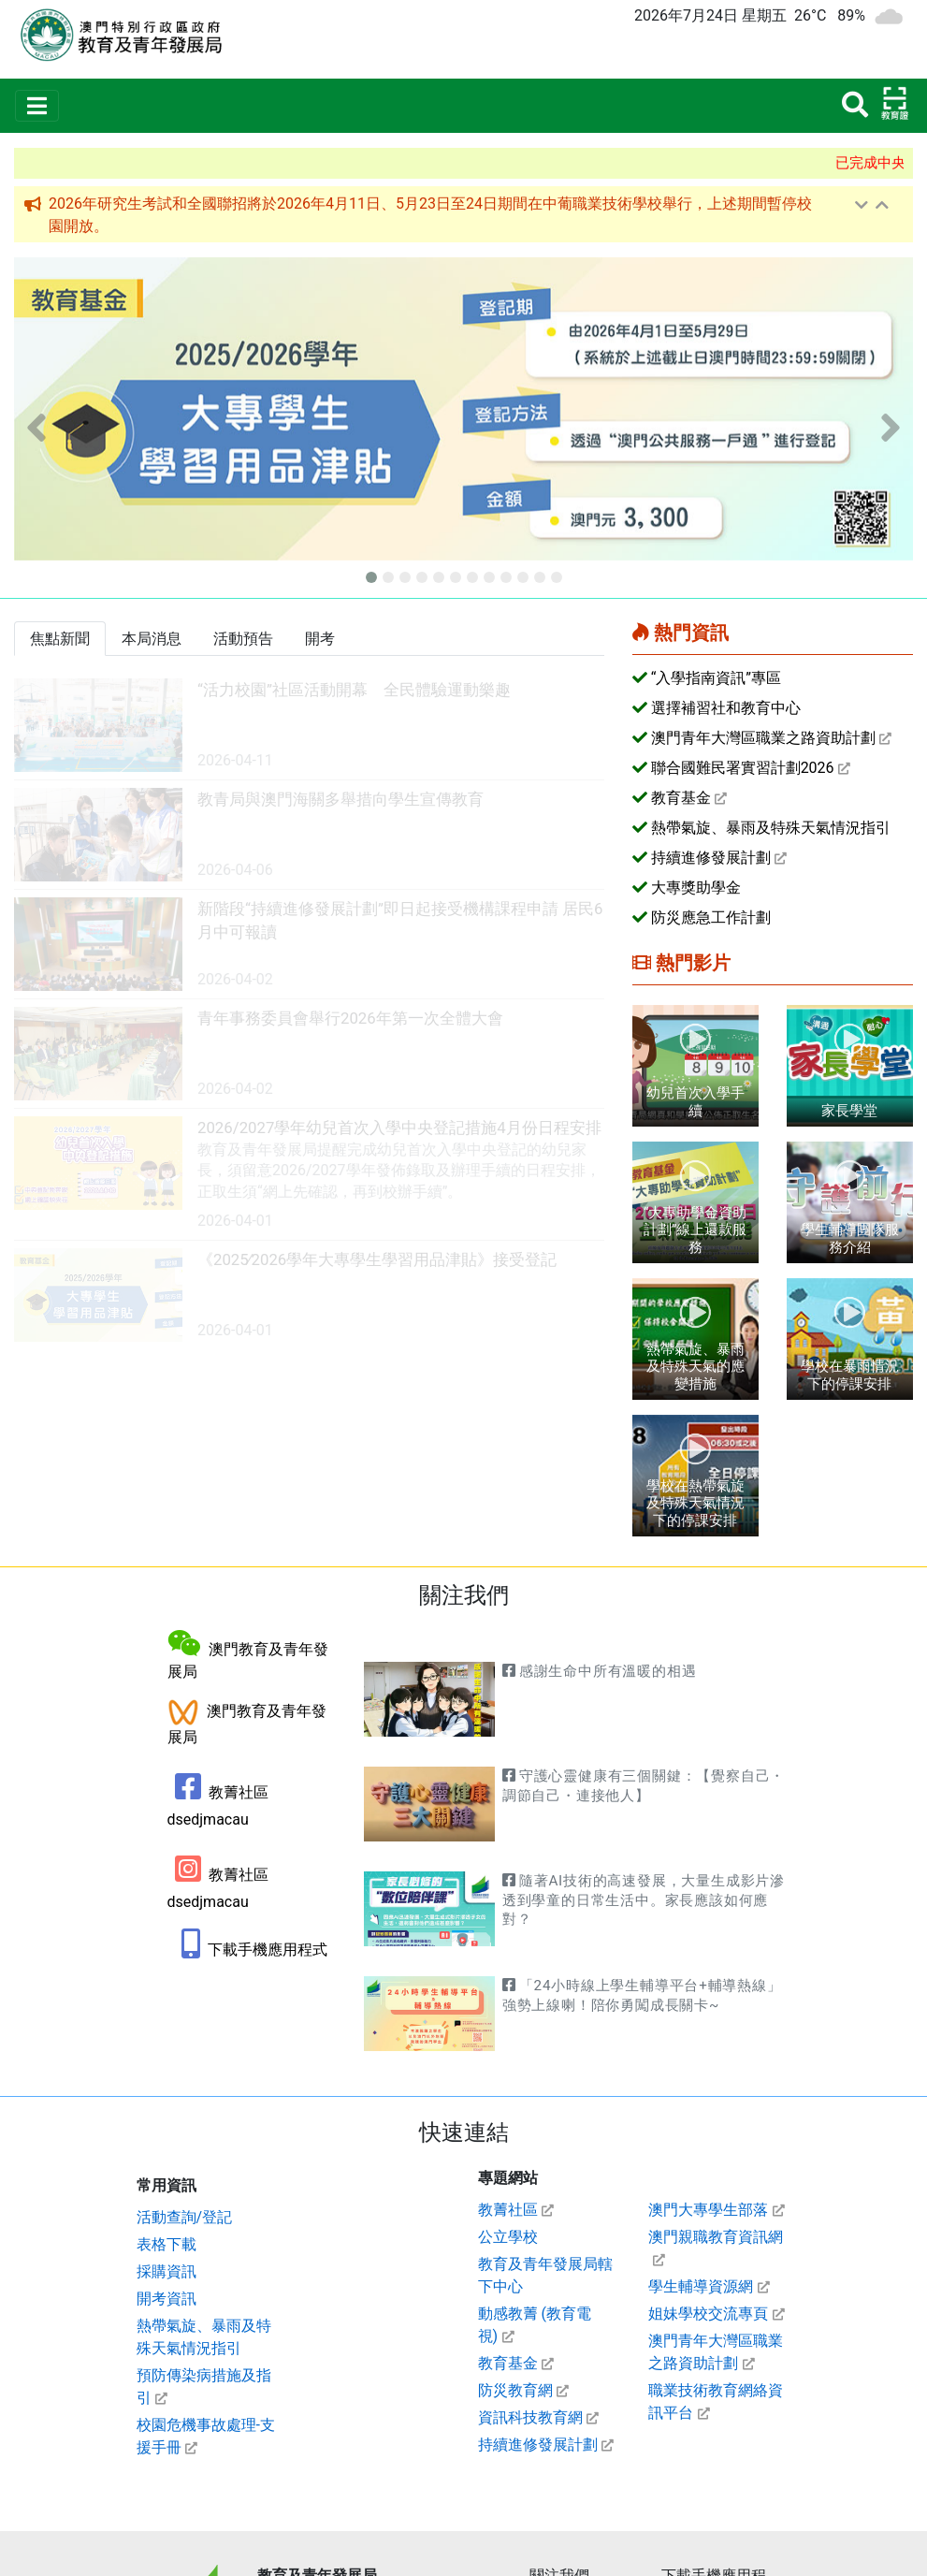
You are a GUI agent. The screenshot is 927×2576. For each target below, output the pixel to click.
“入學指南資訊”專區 (716, 678)
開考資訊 (166, 2298)
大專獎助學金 (696, 887)
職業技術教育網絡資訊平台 (715, 2401)
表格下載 (166, 2244)
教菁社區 (508, 2210)
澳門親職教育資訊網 (715, 2237)
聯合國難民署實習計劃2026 (742, 768)
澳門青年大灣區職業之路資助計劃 (763, 738)
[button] (36, 427)
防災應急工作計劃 (711, 917)
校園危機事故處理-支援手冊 (206, 2436)
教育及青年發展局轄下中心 (545, 2275)
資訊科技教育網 (530, 2417)
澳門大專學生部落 (708, 2210)
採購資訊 (166, 2271)
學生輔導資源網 (700, 2286)
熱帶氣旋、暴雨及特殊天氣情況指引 (771, 828)
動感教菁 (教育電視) (534, 2325)
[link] (309, 725)
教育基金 (681, 798)
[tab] (60, 638)
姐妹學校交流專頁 (708, 2313)
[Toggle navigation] (37, 106)
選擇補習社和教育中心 (726, 708)
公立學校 (508, 2237)
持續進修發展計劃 (711, 857)
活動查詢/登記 (185, 2217)
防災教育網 (515, 2390)
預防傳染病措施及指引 (204, 2386)
